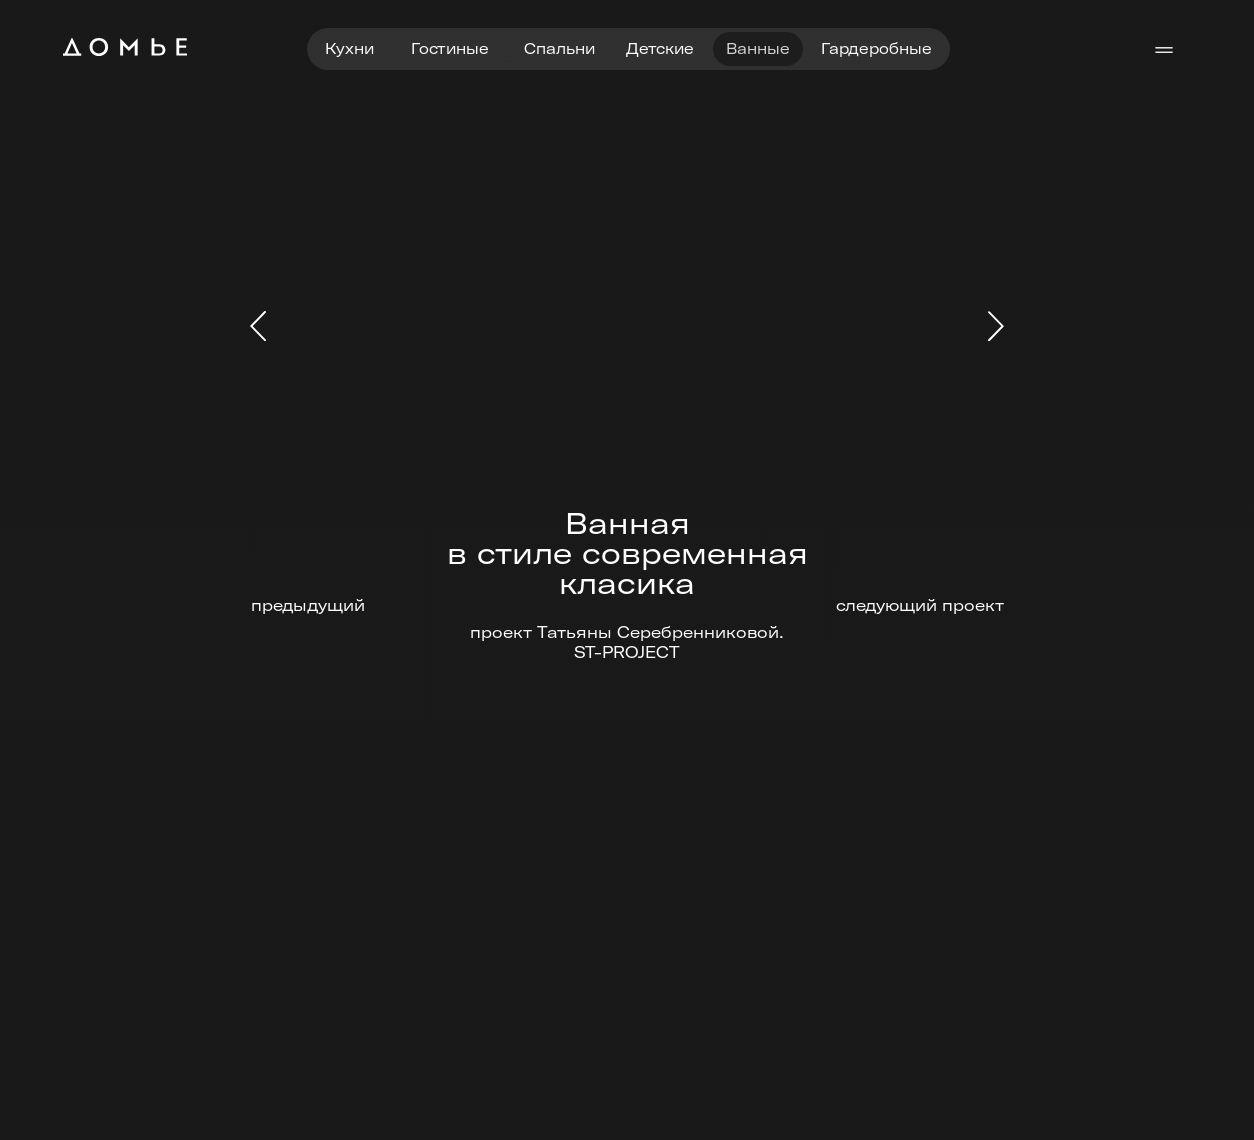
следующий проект (920, 605)
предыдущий (308, 605)
